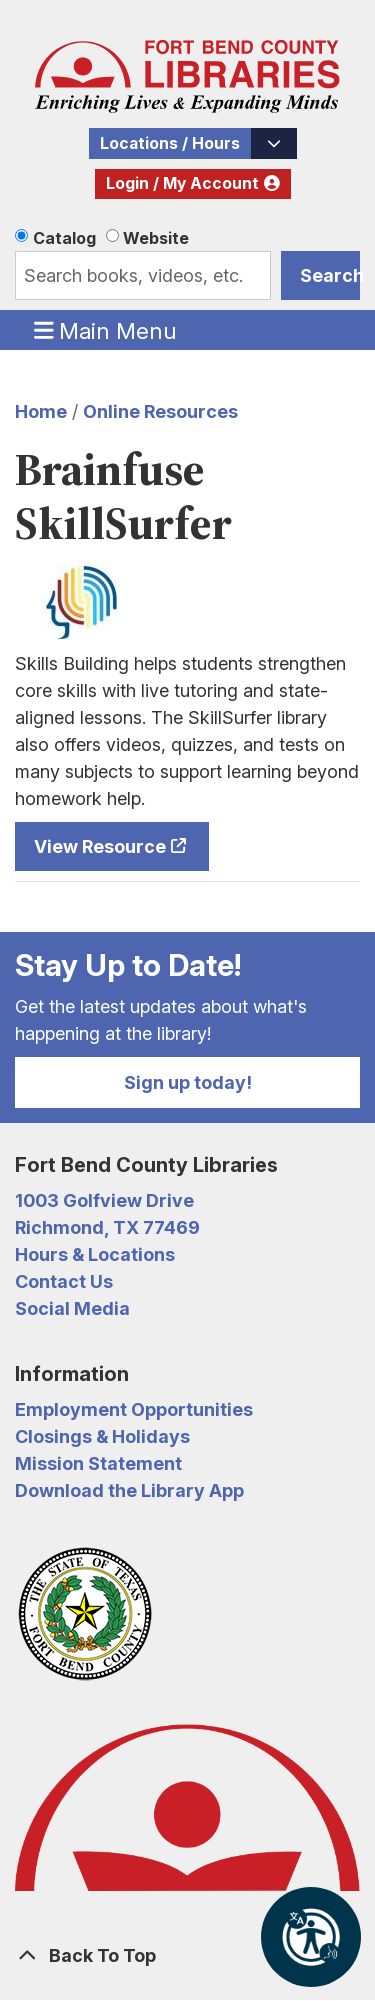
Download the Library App (129, 1490)
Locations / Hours (170, 143)
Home (41, 411)
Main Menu (106, 330)
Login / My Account (182, 183)
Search (330, 275)
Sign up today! (188, 1082)
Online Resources (160, 411)
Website (156, 238)
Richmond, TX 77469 (107, 1227)
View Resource (100, 846)
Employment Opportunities (134, 1409)
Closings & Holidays (102, 1436)
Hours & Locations (95, 1254)
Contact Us (64, 1281)
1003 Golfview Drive (104, 1200)
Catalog (64, 238)
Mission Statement (98, 1463)
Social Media (72, 1308)
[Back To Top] (187, 1955)
